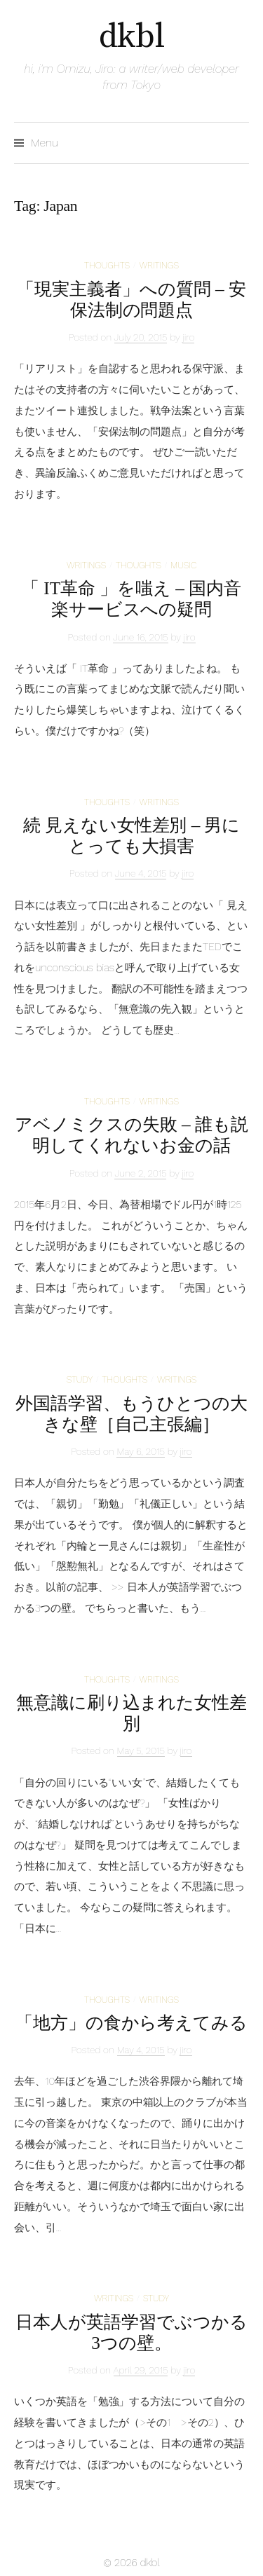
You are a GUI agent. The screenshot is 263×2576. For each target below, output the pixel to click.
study (80, 1379)
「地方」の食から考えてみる (131, 2022)
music (183, 565)
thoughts (107, 265)
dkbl (131, 37)
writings (159, 265)
